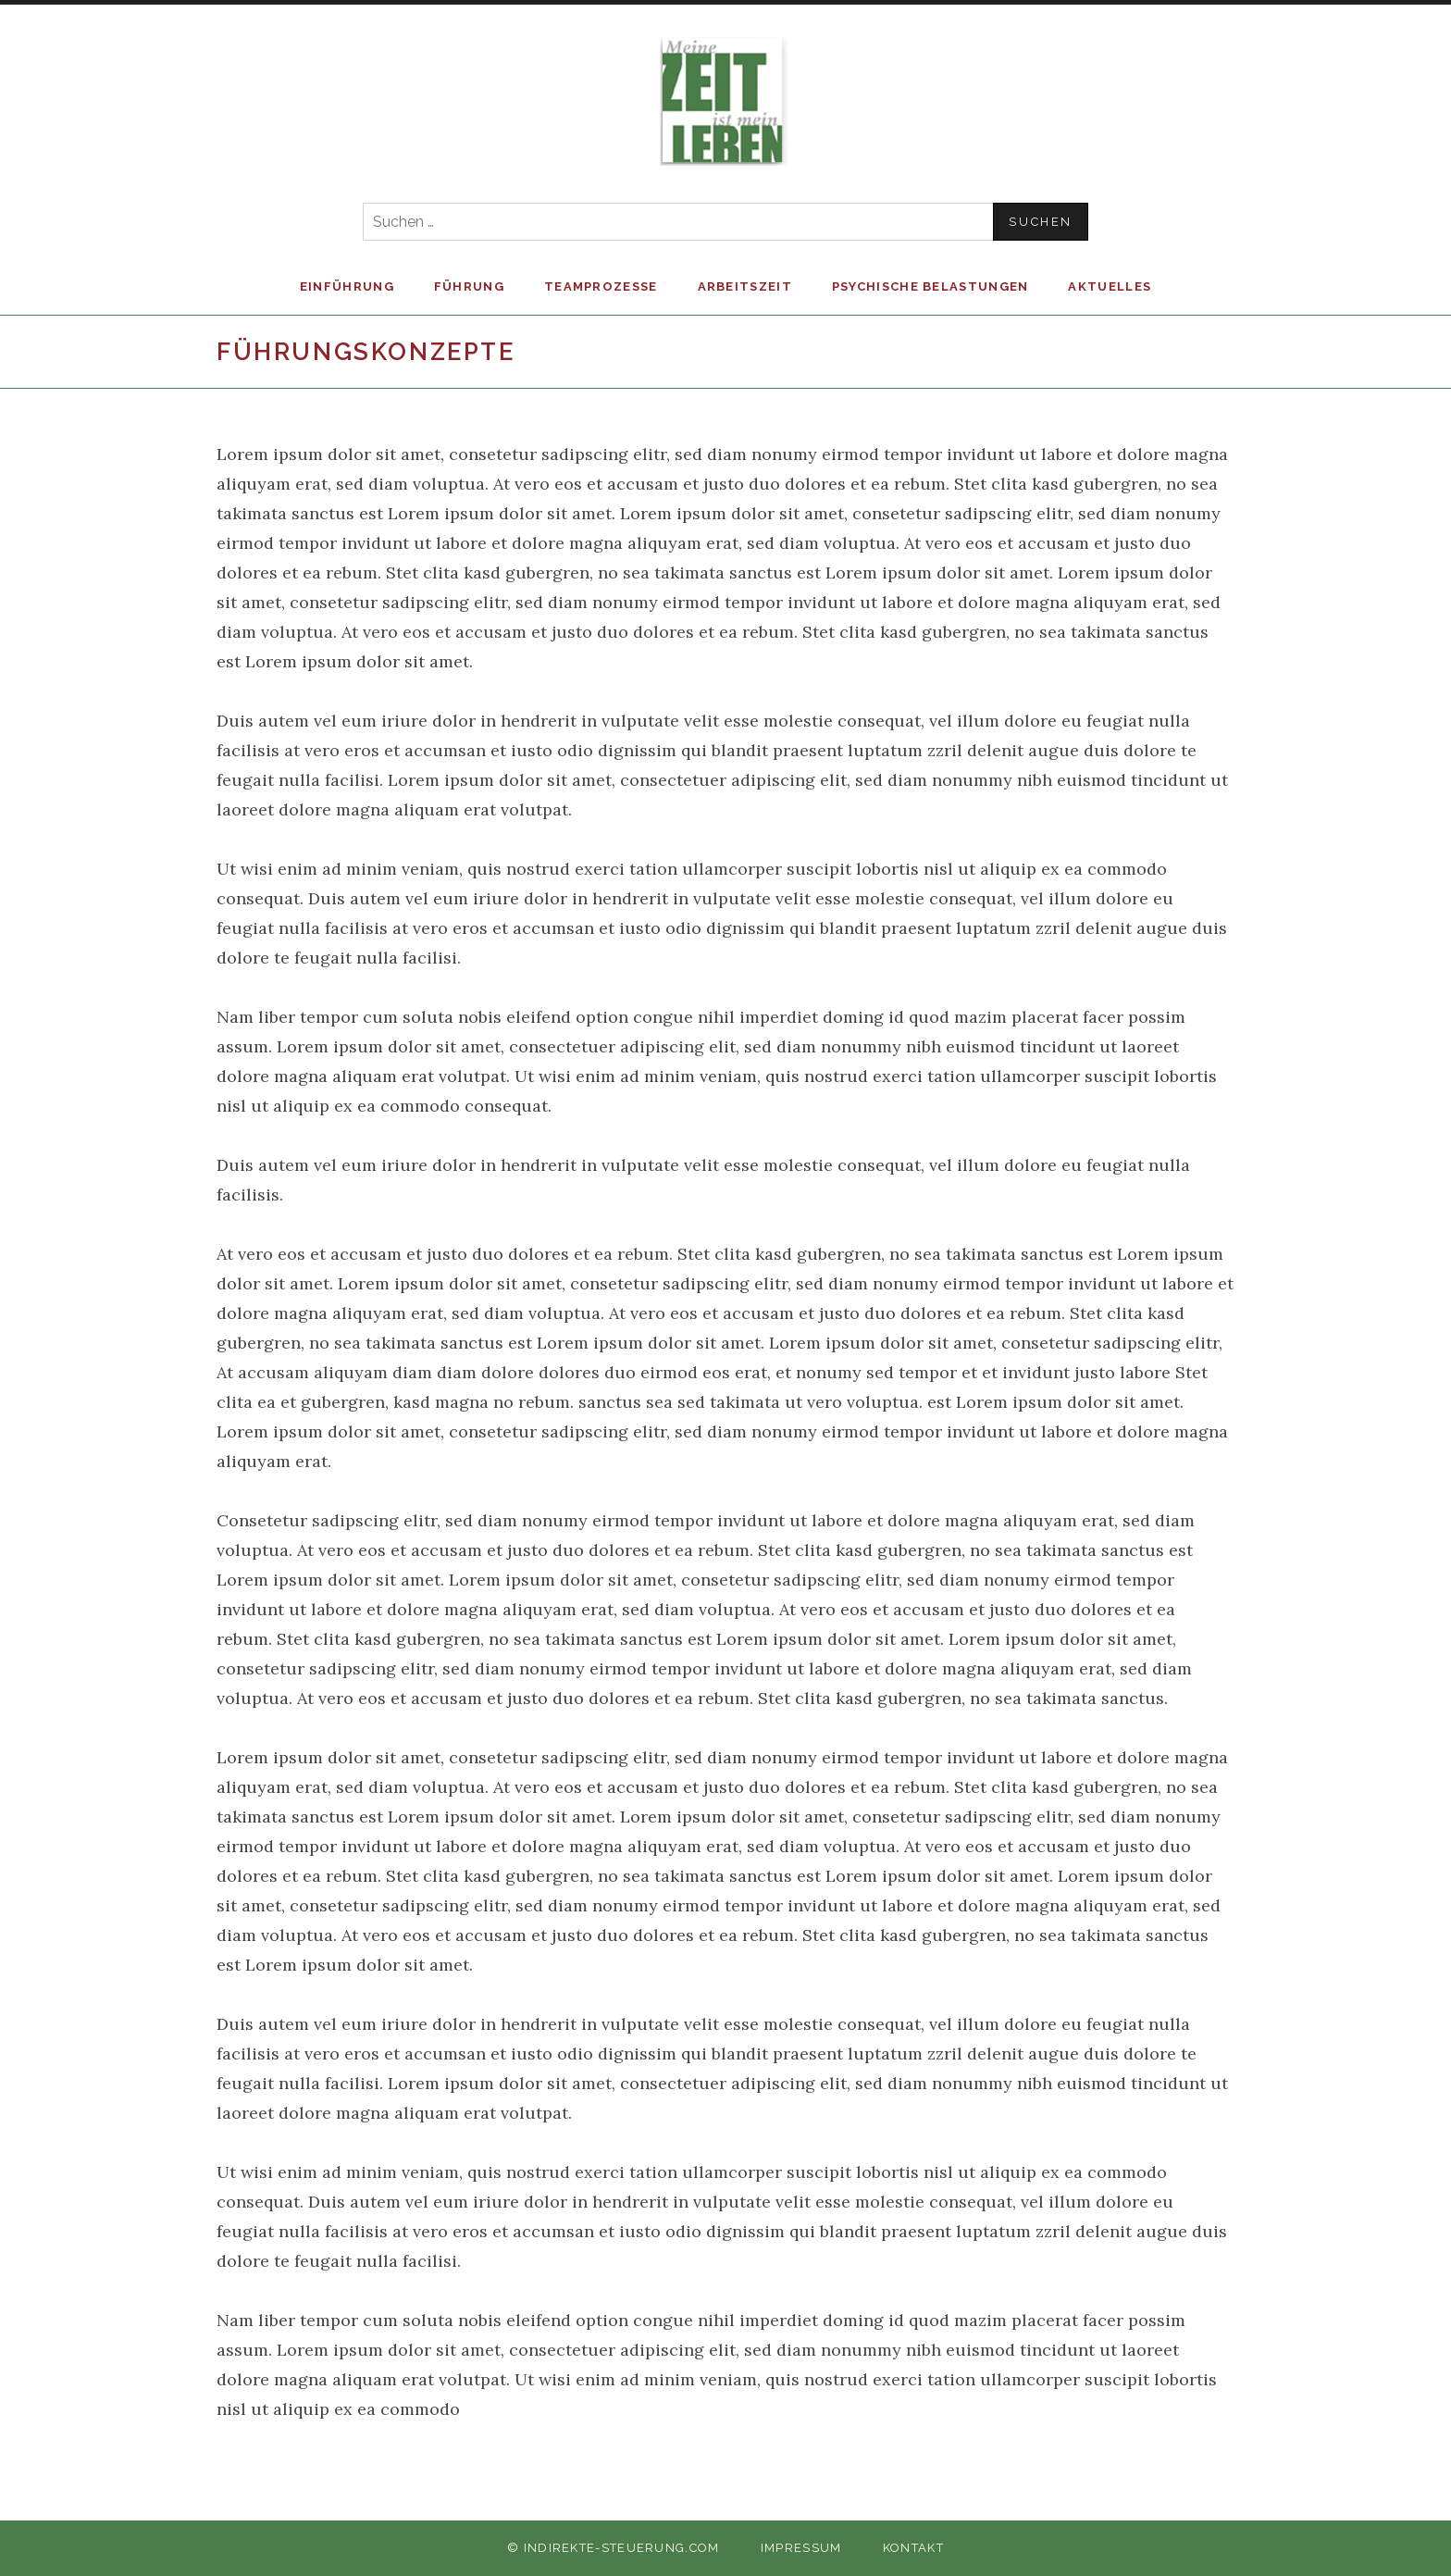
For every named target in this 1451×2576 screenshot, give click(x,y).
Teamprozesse (601, 286)
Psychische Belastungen (930, 286)
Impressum (801, 2548)
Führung (469, 286)
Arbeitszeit (745, 286)
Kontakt (913, 2548)
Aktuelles (1109, 286)
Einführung (347, 286)
